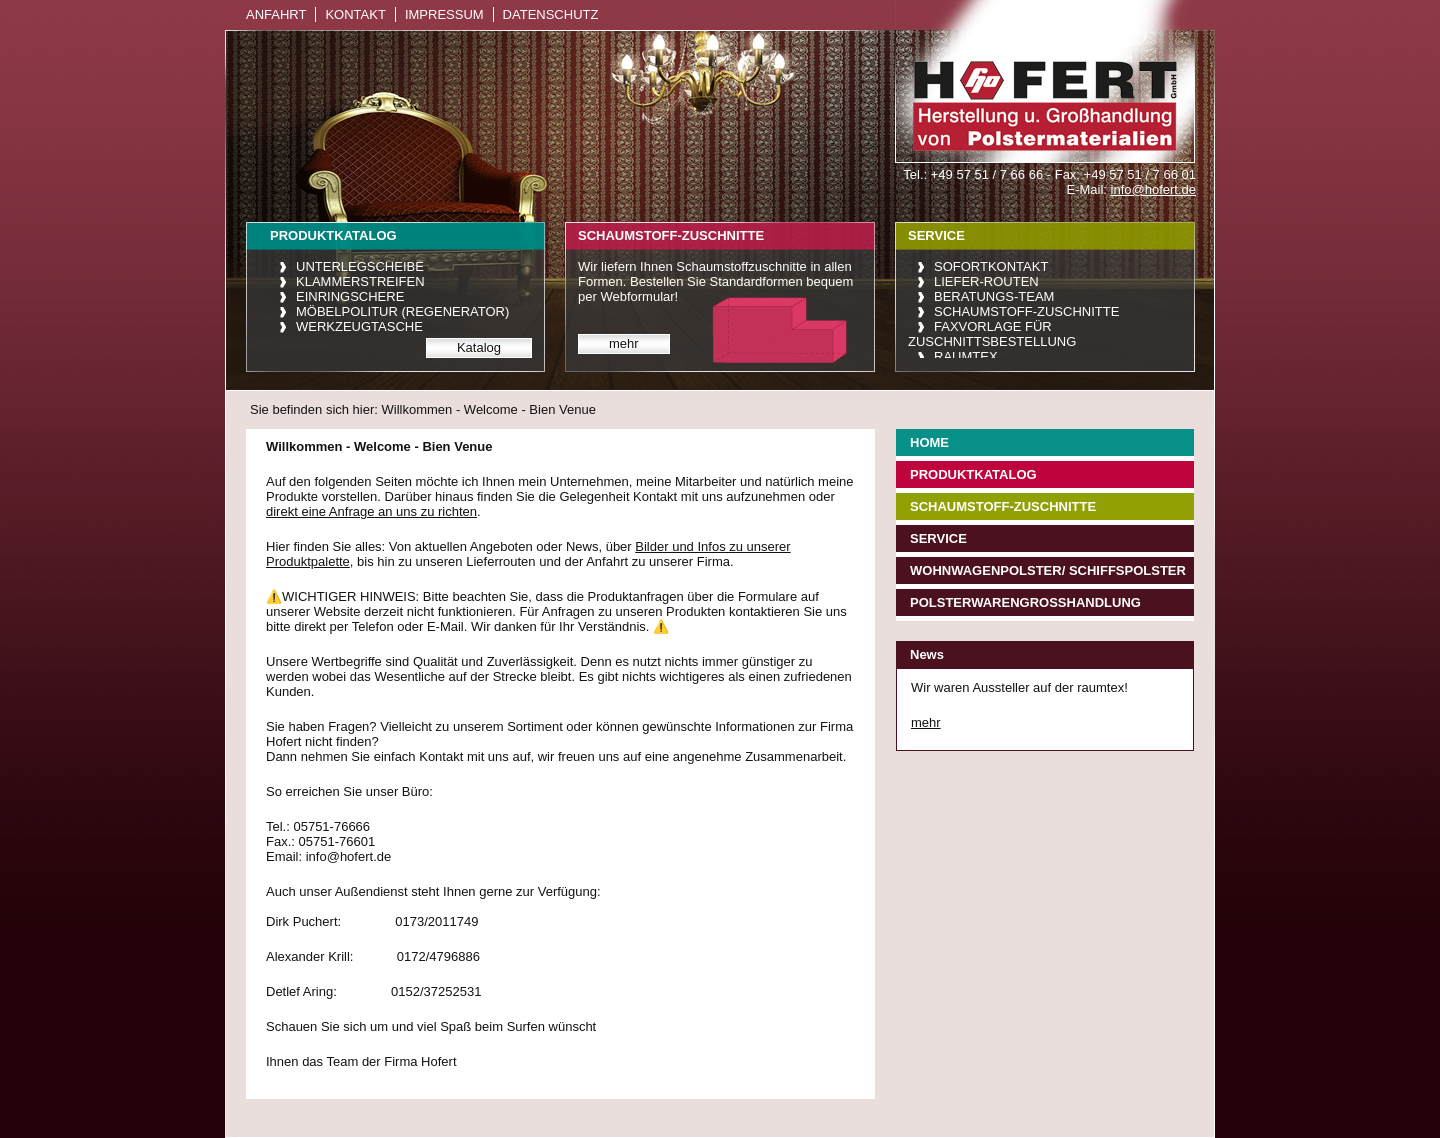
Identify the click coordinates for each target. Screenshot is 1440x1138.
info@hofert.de (1153, 189)
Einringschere (350, 296)
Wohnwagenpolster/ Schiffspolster (1048, 570)
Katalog (479, 347)
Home (929, 442)
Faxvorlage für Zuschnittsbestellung (992, 334)
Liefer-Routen (986, 281)
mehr (624, 343)
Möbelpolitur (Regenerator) (402, 311)
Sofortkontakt (991, 266)
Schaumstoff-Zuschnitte (1026, 311)
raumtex (966, 356)
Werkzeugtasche (359, 326)
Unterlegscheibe (360, 266)
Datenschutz (551, 14)
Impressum (444, 14)
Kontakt (355, 14)
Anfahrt (276, 14)
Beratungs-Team (994, 296)
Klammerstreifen (360, 281)
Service (938, 538)
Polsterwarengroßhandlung (1025, 602)
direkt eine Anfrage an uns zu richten (371, 511)
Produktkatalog (973, 474)
